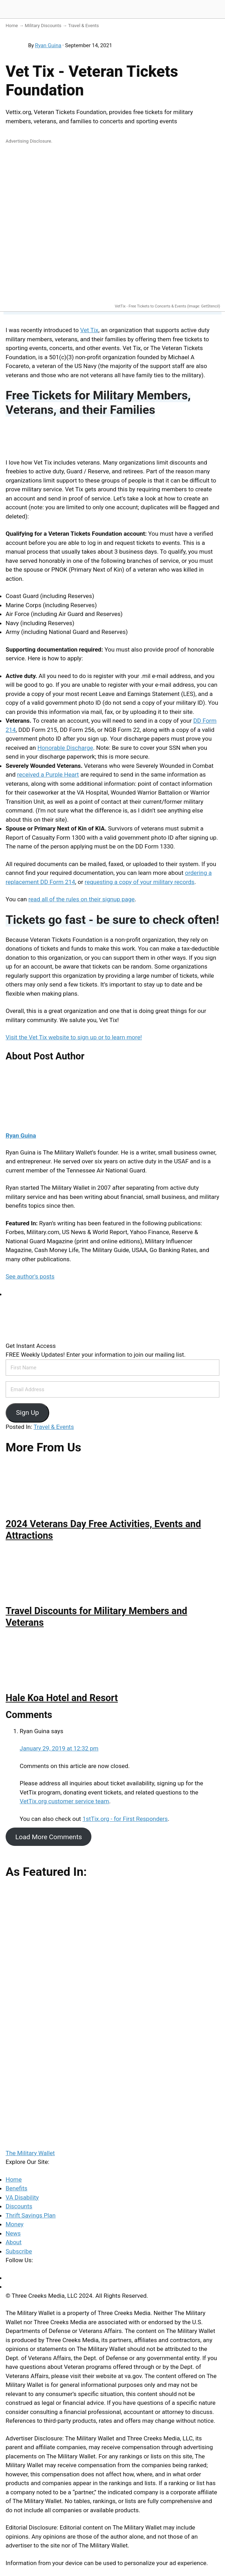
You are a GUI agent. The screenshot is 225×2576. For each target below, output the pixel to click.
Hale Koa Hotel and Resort (62, 1698)
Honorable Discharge (65, 747)
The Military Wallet (33, 9)
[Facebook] (8, 2277)
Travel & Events (83, 25)
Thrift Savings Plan (31, 2215)
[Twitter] (8, 2286)
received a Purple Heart (48, 774)
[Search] (199, 9)
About (13, 2242)
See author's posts (30, 1276)
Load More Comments (48, 1837)
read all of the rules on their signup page (81, 899)
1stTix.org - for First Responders (125, 1818)
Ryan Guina (48, 45)
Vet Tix (89, 330)
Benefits (16, 2188)
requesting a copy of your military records (139, 881)
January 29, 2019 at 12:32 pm (59, 1748)
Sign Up (27, 1412)
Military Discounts (43, 25)
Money (15, 2224)
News (13, 2233)
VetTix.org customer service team (64, 1801)
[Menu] (216, 9)
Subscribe (19, 2251)
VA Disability (22, 2197)
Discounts (19, 2206)
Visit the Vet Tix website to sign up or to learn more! (74, 1037)
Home (12, 25)
